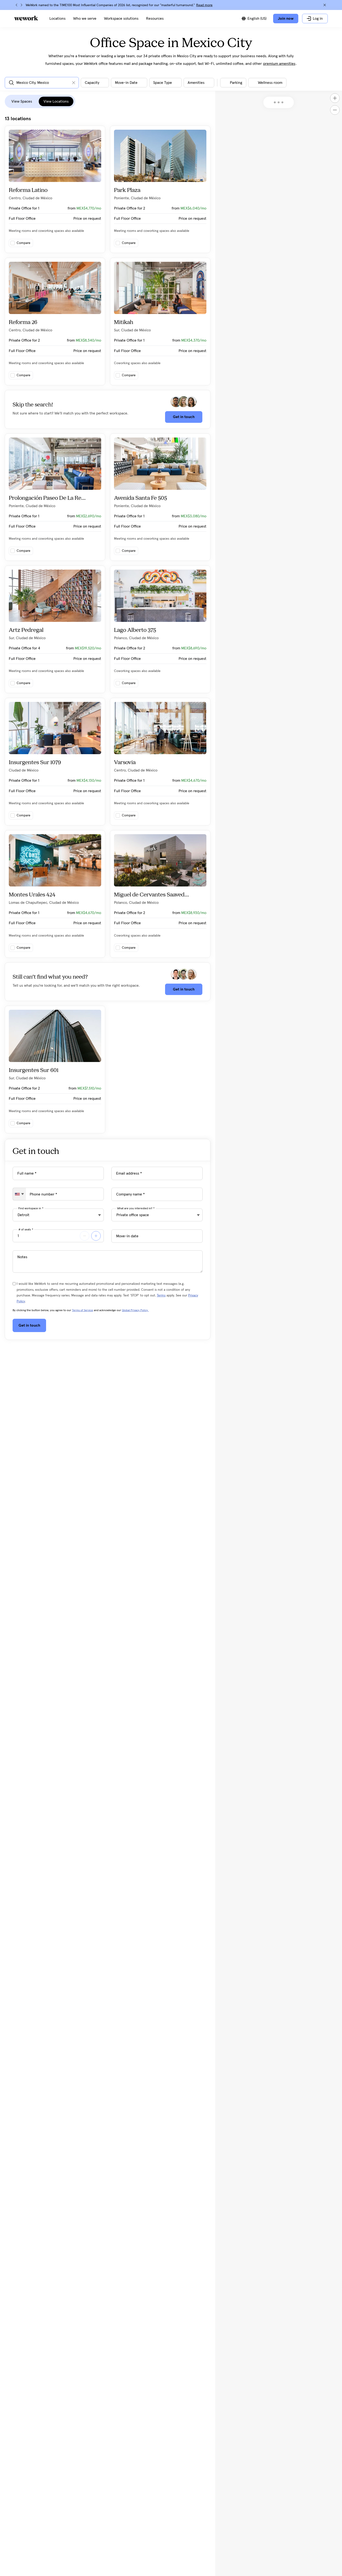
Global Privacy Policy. (135, 1310)
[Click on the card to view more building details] (55, 189)
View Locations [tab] (56, 101)
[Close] (325, 5)
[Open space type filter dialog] (165, 82)
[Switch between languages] (254, 18)
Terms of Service (82, 1310)
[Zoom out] (335, 110)
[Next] (21, 5)
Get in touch (184, 416)
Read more (204, 5)
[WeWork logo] (26, 18)
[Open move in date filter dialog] (129, 82)
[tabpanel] (107, 624)
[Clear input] (73, 82)
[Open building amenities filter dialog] (199, 82)
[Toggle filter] (233, 82)
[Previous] (16, 5)
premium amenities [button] (279, 64)
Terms (161, 1295)
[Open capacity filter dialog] (95, 82)
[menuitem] (57, 18)
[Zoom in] (335, 98)
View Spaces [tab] (21, 101)
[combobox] (19, 1194)
